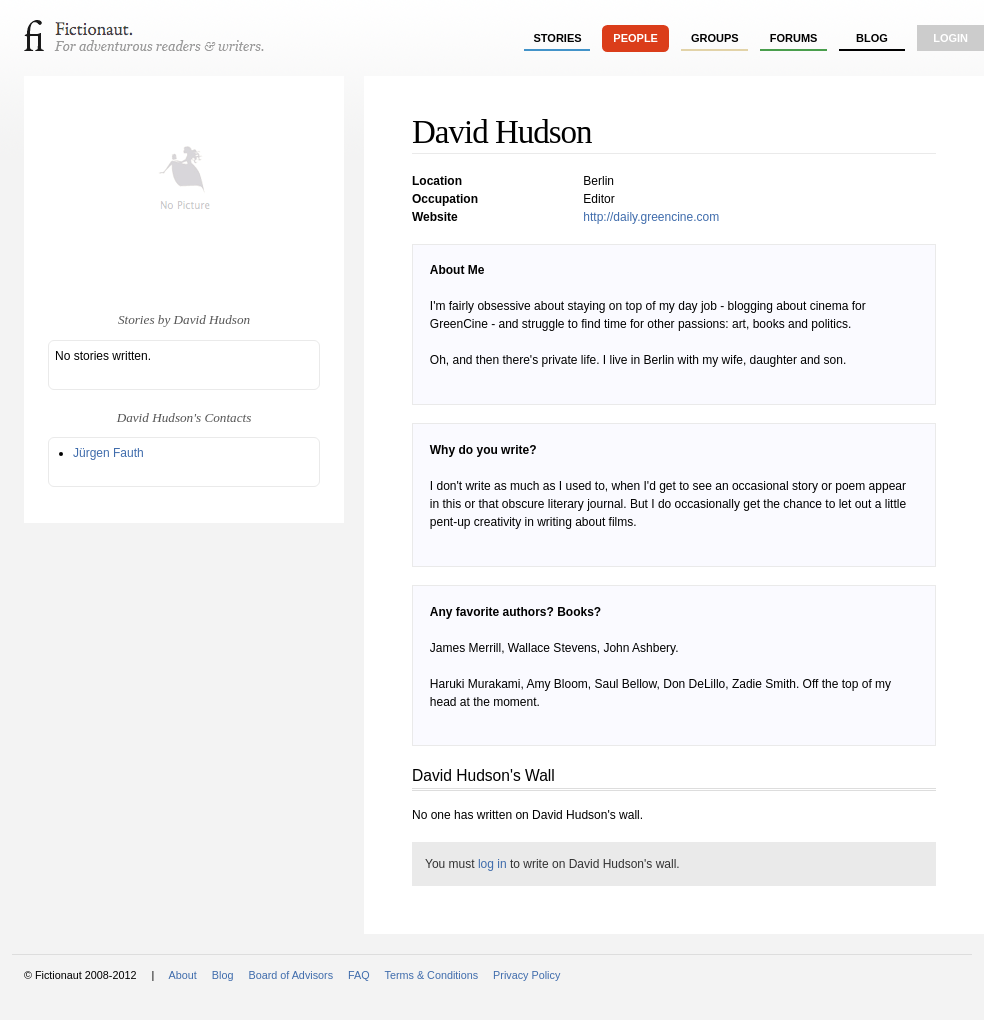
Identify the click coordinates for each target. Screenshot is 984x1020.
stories (558, 38)
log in (492, 864)
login (950, 38)
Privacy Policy (526, 975)
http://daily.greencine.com (651, 217)
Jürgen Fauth (108, 453)
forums (794, 38)
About (183, 975)
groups (715, 38)
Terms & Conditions (432, 975)
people (635, 38)
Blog (872, 38)
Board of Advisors (290, 975)
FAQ (359, 975)
